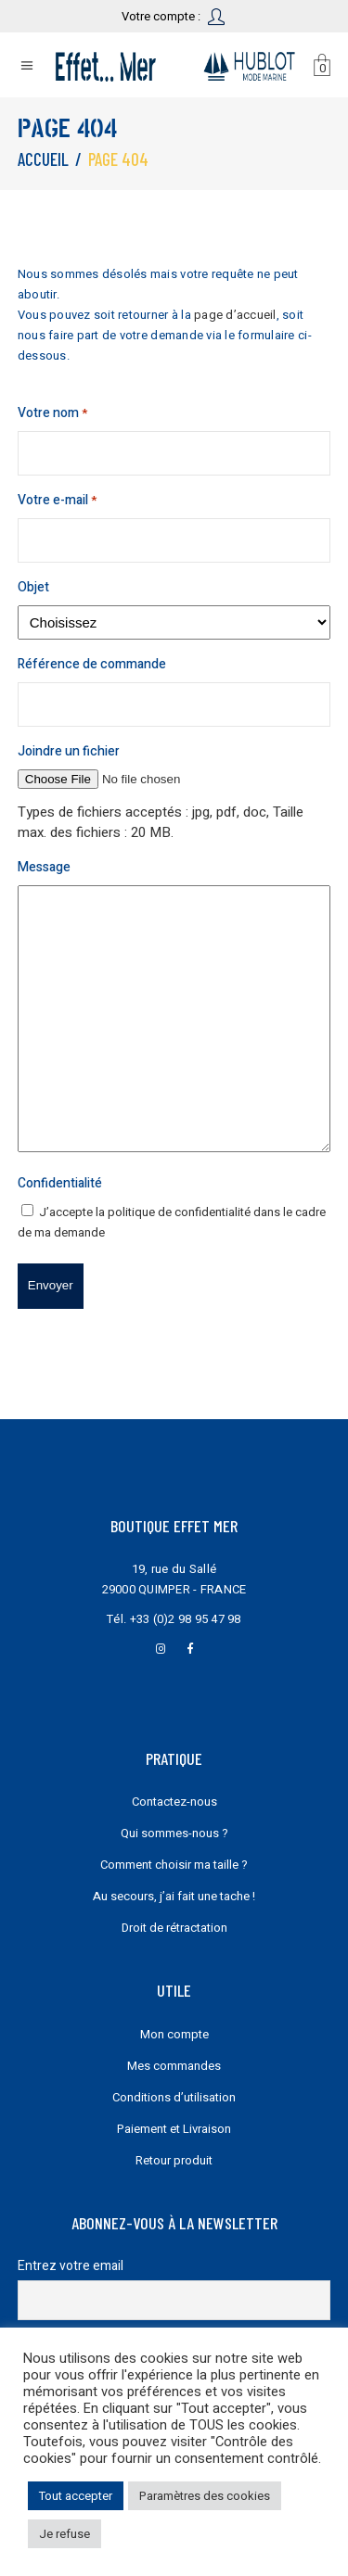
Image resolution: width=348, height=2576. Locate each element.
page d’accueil (235, 315)
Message (44, 867)
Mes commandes (174, 2066)
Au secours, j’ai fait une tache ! (174, 1896)
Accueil (43, 159)
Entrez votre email (70, 2266)
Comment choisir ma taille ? (174, 1864)
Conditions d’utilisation (174, 2097)
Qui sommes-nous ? (174, 1833)
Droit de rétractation (174, 1927)
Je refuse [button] (64, 2534)
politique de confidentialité (179, 1212)
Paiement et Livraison (174, 2129)
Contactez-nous (174, 1801)
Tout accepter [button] (75, 2496)
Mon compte (174, 2034)
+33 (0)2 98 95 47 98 (185, 1619)
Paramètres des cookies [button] (204, 2496)
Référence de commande (92, 664)
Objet (33, 587)
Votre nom (52, 413)
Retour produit (174, 2160)
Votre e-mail (57, 500)
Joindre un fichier (69, 751)
